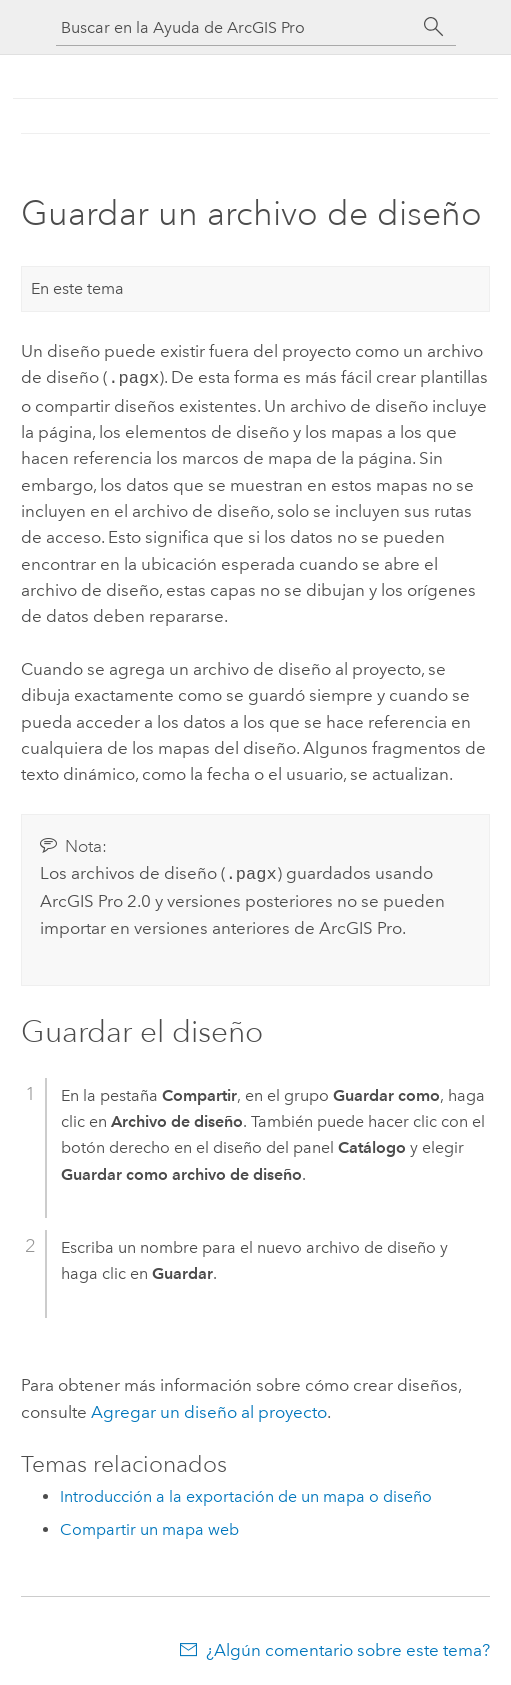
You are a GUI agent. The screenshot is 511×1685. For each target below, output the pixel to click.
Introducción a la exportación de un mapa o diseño (246, 1492)
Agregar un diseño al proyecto (209, 1408)
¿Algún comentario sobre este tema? (348, 1646)
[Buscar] (434, 27)
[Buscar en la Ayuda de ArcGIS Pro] (236, 27)
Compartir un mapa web (149, 1525)
